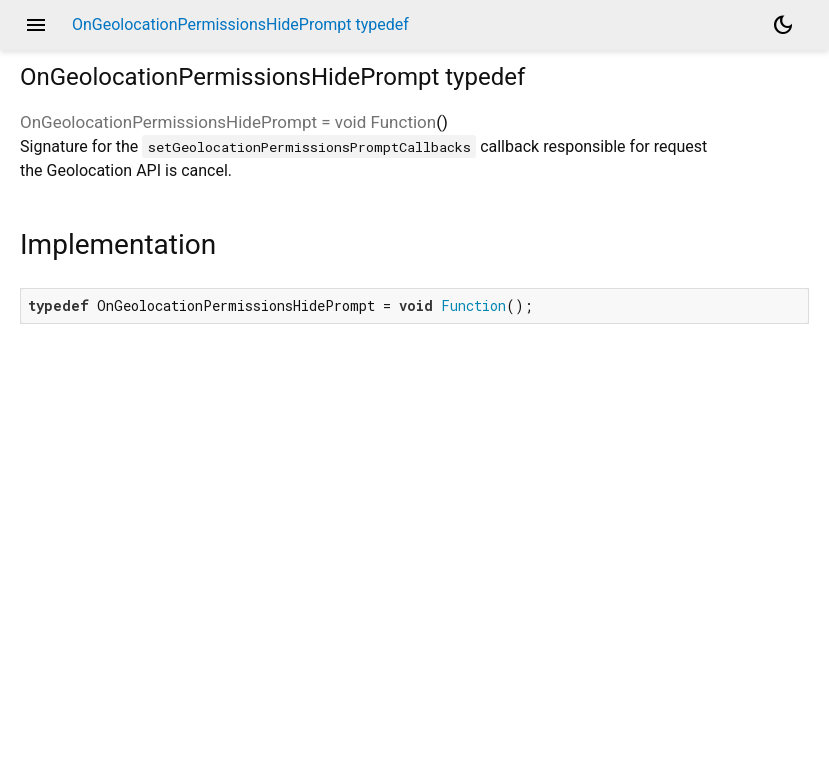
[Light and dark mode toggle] (783, 25)
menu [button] (36, 25)
